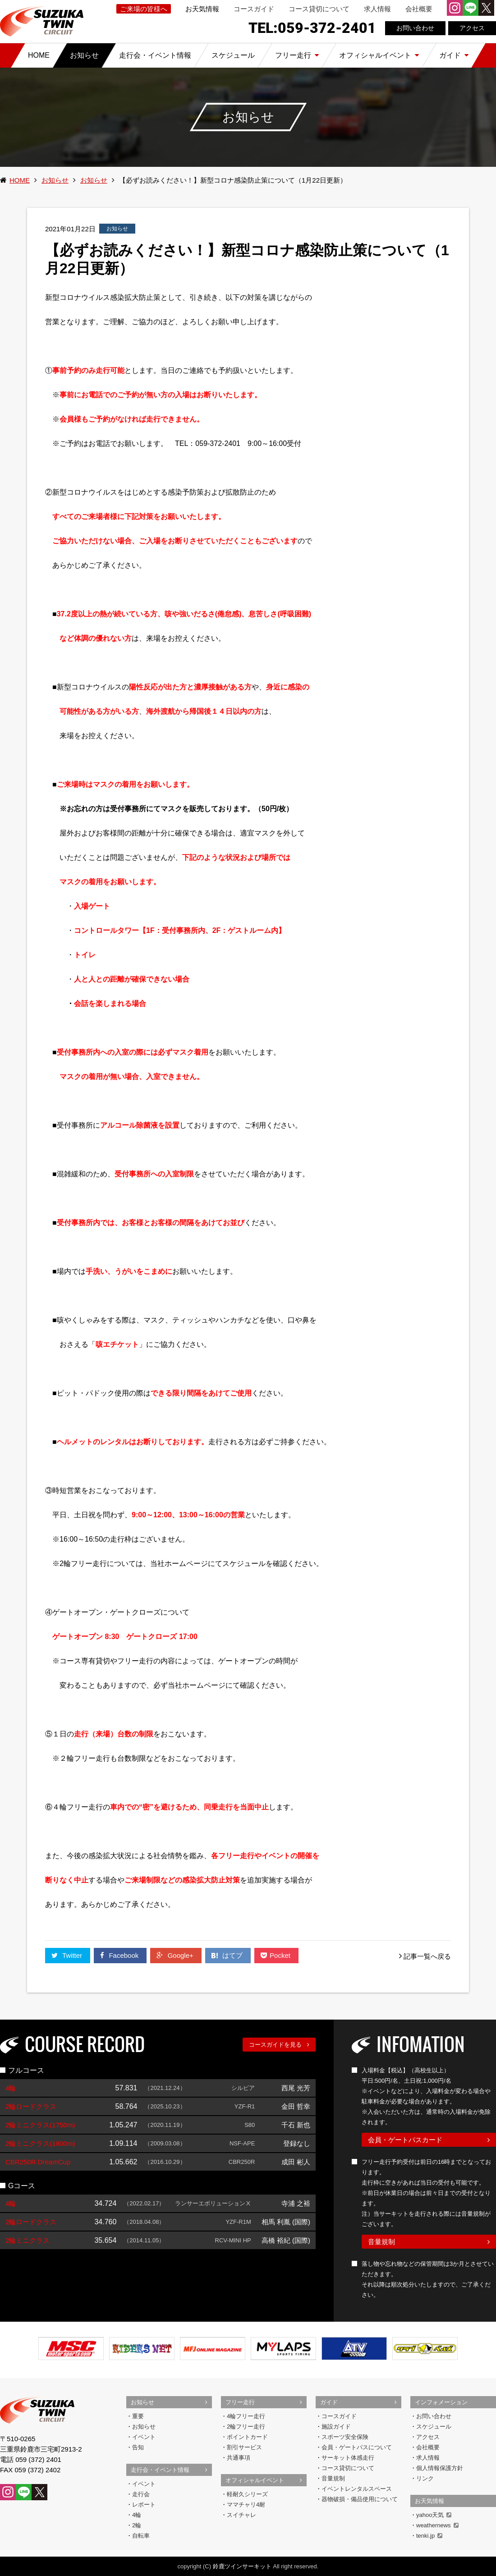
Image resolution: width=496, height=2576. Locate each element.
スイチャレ (241, 2515)
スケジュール (433, 2426)
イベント (144, 2437)
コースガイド (254, 9)
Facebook (120, 1955)
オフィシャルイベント (254, 2480)
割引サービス (244, 2447)
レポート (144, 2504)
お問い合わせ (415, 28)
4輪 (136, 2515)
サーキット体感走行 (347, 2457)
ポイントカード (247, 2437)
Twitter (67, 1955)
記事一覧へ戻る (427, 1956)
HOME (19, 180)
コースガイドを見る (275, 2044)
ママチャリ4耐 (246, 2504)
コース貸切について (319, 9)
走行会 (141, 2494)
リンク (425, 2478)
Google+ (175, 1955)
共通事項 (238, 2457)
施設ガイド (336, 2426)
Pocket (276, 1955)
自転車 (141, 2535)
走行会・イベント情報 (160, 2469)
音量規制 (381, 2241)
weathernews (437, 2525)
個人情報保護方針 (439, 2468)
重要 (138, 2416)
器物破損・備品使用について (359, 2499)
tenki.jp (429, 2535)
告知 (138, 2447)
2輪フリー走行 (246, 2426)
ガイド (329, 2402)
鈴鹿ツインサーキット (242, 2566)
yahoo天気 (433, 2515)
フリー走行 (240, 2402)
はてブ (227, 1955)
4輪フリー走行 (246, 2416)
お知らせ (55, 180)
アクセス (472, 28)
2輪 (136, 2525)
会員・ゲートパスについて (356, 2447)
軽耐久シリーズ (247, 2494)
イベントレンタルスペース (356, 2488)
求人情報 (377, 9)
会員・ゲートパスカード (405, 2140)
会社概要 (418, 9)
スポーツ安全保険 (344, 2437)
